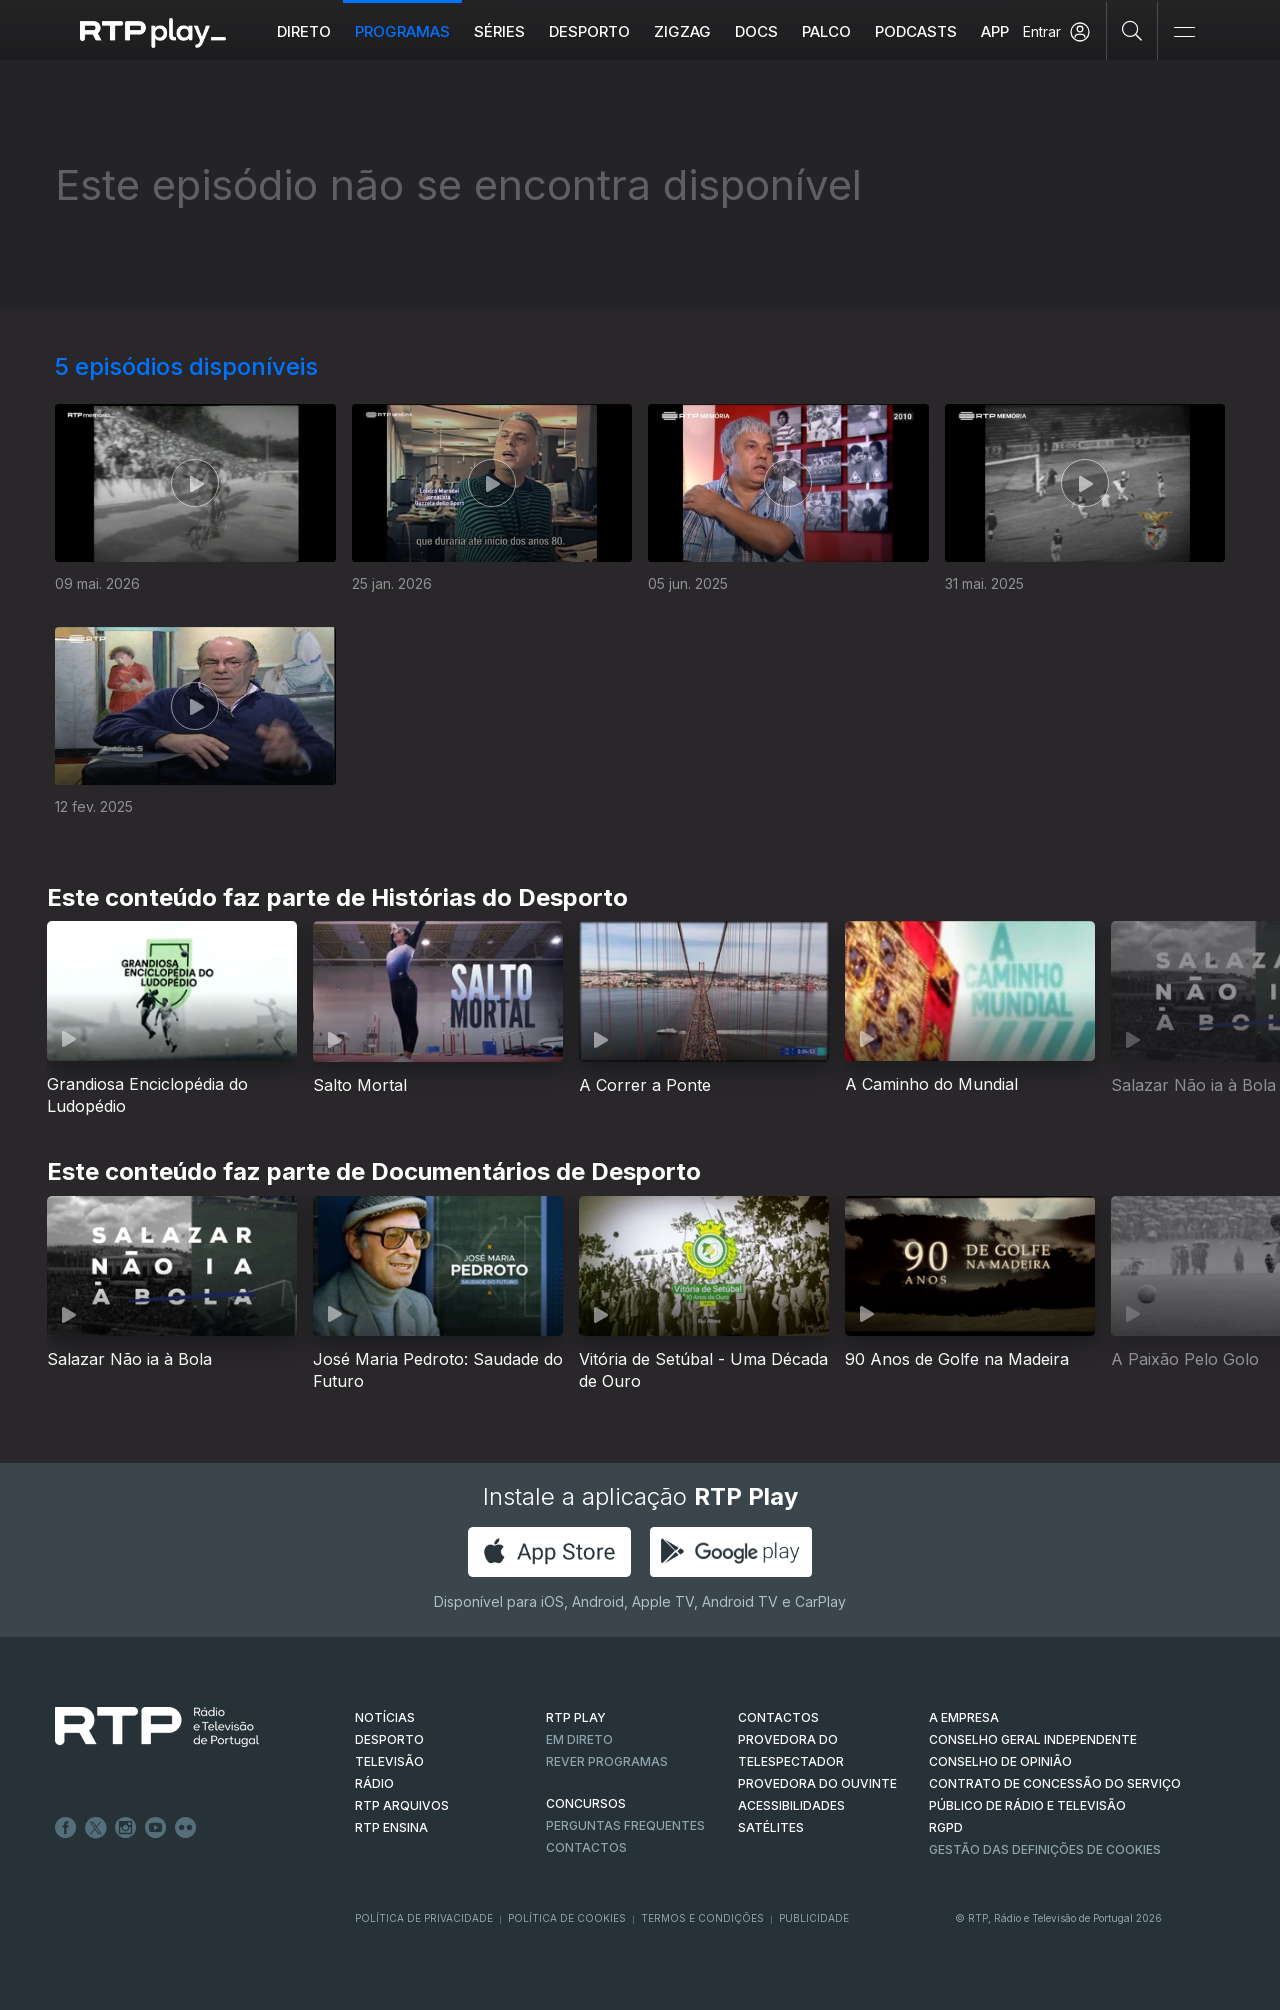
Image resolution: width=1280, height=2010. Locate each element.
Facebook (66, 1828)
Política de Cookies (567, 1918)
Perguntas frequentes (625, 1825)
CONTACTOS (778, 1717)
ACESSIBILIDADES (791, 1805)
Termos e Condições (702, 1918)
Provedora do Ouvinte (817, 1783)
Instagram (126, 1828)
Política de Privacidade (424, 1918)
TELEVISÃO (389, 1761)
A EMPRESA (964, 1717)
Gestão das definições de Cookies (1045, 1849)
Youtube (156, 1828)
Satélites (771, 1827)
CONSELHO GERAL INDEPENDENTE (1033, 1739)
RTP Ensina (391, 1827)
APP (995, 31)
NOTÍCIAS (385, 1717)
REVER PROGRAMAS (607, 1761)
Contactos (586, 1847)
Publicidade (814, 1918)
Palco (826, 31)
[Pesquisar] (1132, 30)
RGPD (946, 1827)
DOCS (756, 31)
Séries (499, 31)
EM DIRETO (579, 1739)
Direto (304, 31)
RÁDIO (374, 1783)
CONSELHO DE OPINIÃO (1000, 1761)
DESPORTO (389, 1739)
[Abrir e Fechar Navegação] (1184, 32)
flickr (186, 1828)
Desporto (589, 31)
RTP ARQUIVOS (402, 1805)
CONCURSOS (586, 1803)
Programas (402, 31)
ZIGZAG (682, 31)
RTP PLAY (576, 1717)
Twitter (96, 1828)
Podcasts (916, 31)
